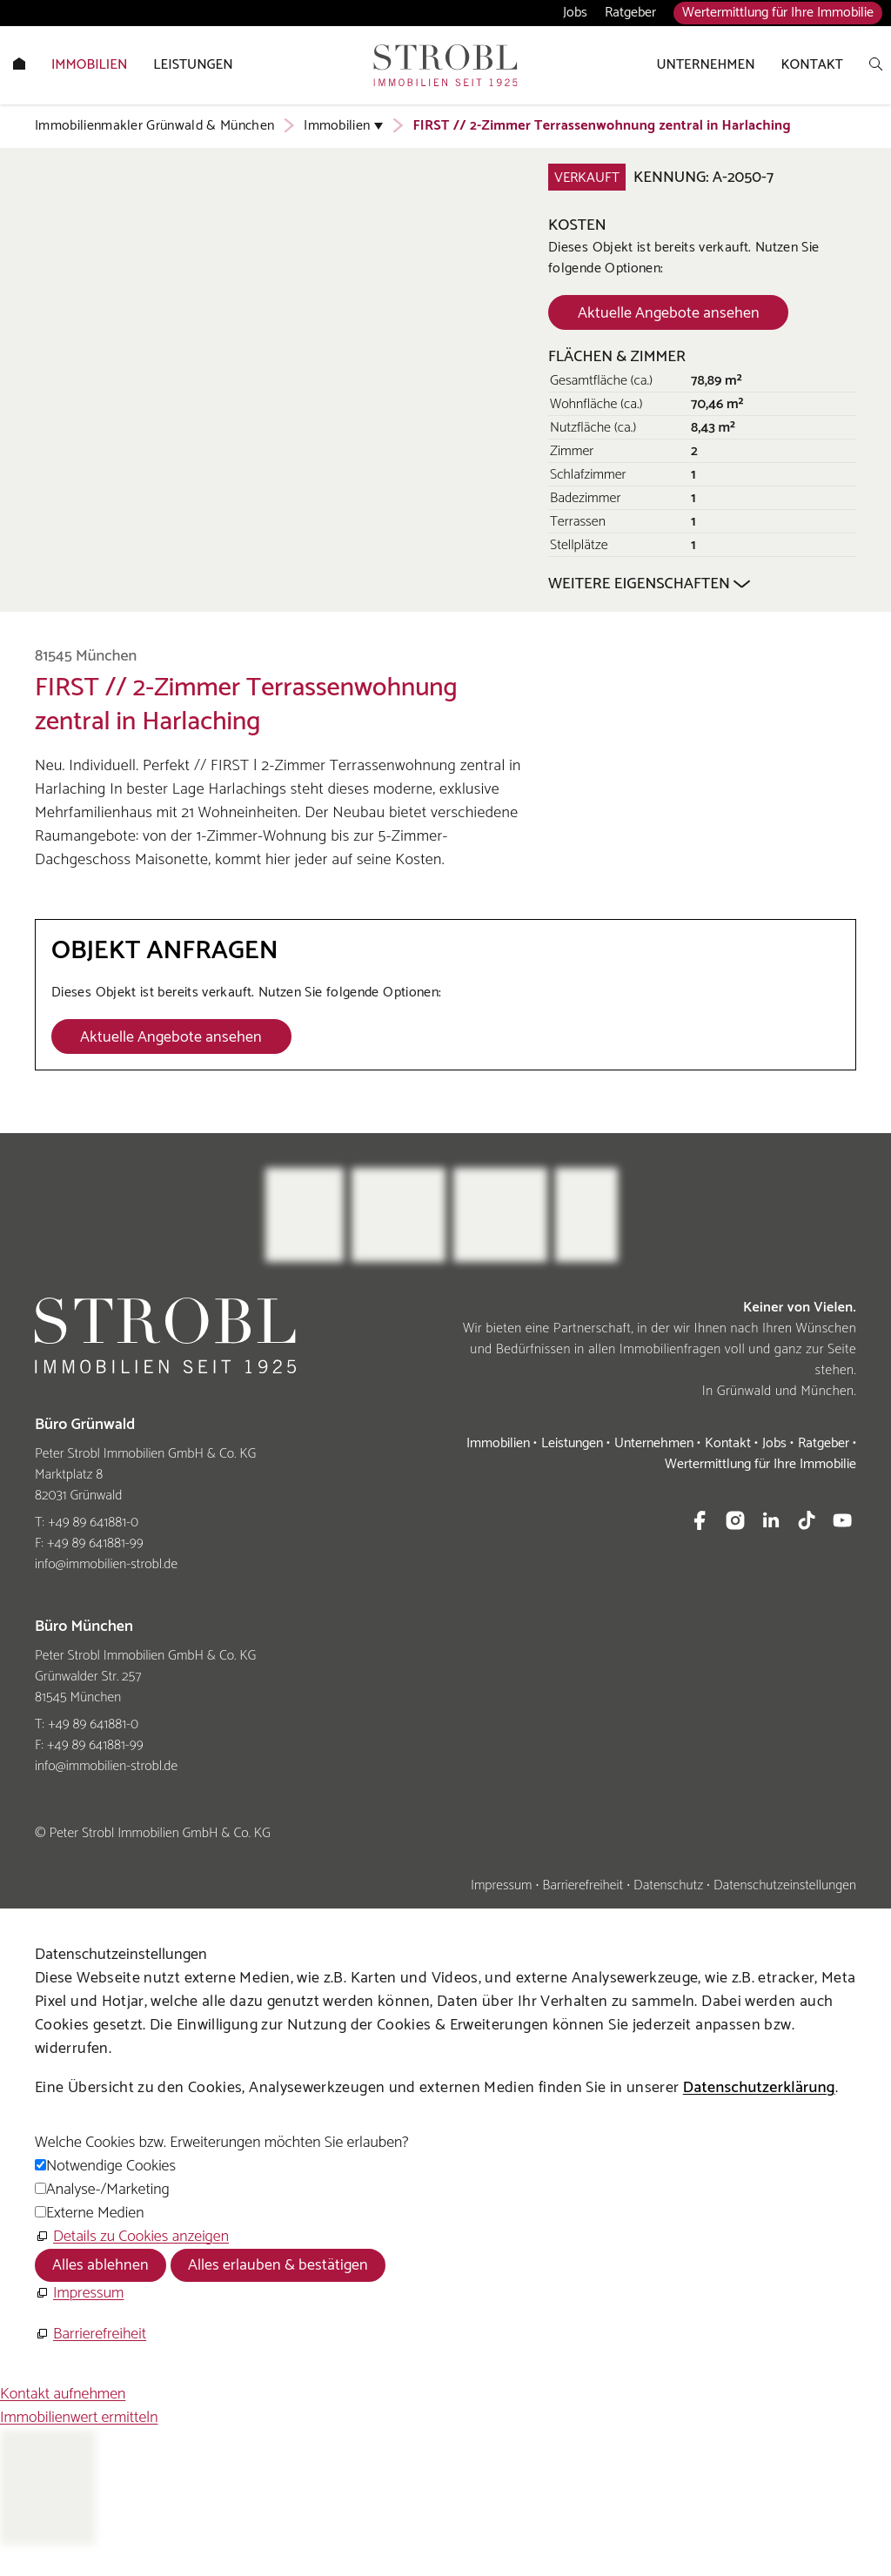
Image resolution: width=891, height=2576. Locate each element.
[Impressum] (79, 2293)
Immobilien (498, 1443)
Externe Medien (95, 2213)
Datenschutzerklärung (759, 2088)
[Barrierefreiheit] (90, 2334)
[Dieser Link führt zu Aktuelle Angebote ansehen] (668, 312)
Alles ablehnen (100, 2265)
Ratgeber (630, 12)
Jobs (575, 12)
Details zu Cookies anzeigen (141, 2237)
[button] (699, 1520)
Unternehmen (653, 1443)
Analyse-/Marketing (108, 2190)
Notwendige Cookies (111, 2166)
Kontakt (728, 1443)
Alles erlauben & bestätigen (278, 2265)
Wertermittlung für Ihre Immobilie (778, 13)
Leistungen (572, 1443)
